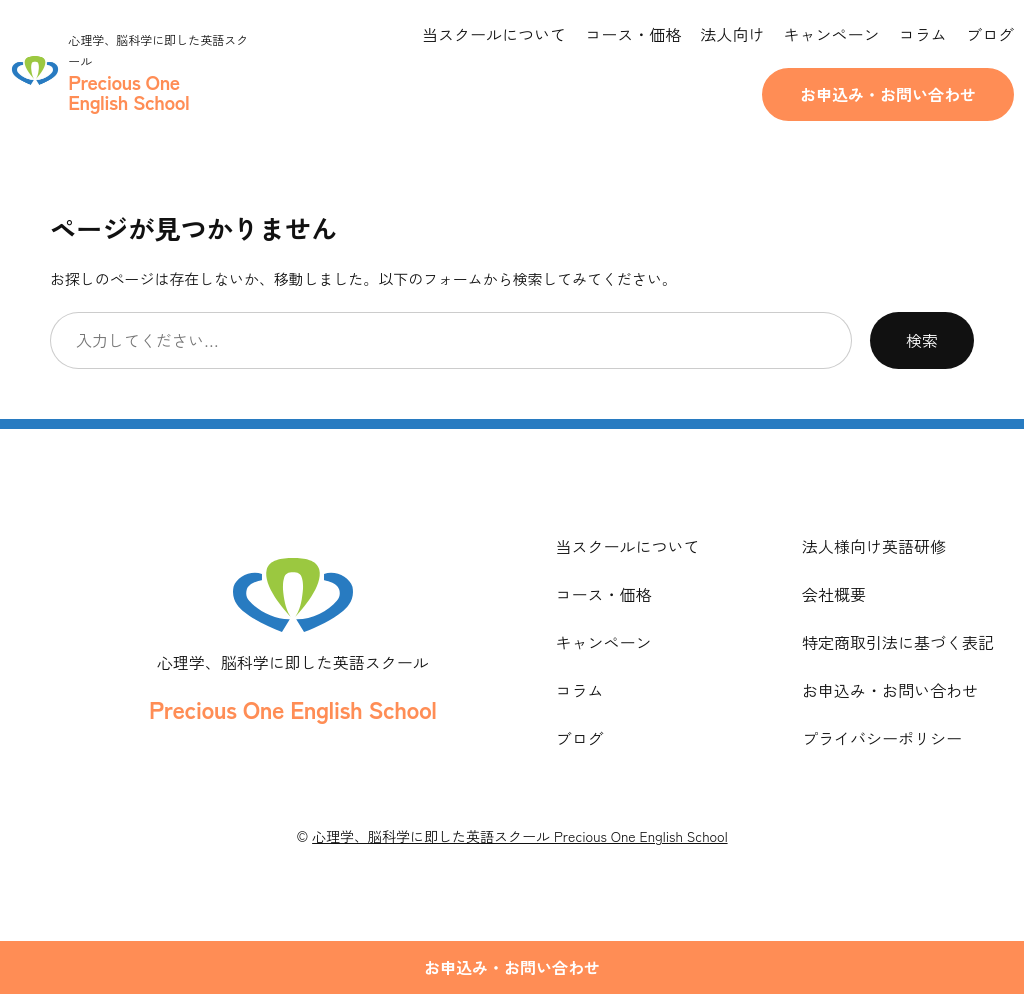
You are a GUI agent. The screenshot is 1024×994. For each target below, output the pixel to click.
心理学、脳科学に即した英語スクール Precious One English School (519, 836)
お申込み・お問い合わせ (888, 94)
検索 (922, 340)
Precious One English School (292, 708)
